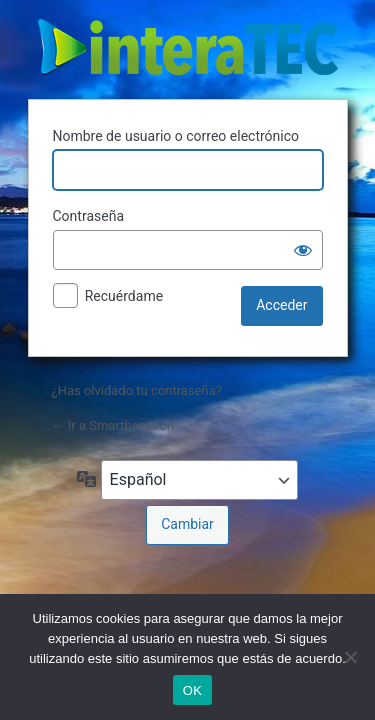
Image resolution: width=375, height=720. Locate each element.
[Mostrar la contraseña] (303, 250)
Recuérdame (124, 296)
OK (192, 690)
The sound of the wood (188, 47)
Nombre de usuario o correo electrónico (176, 136)
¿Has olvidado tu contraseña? (137, 390)
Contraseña (89, 216)
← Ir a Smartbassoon (113, 425)
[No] (350, 657)
